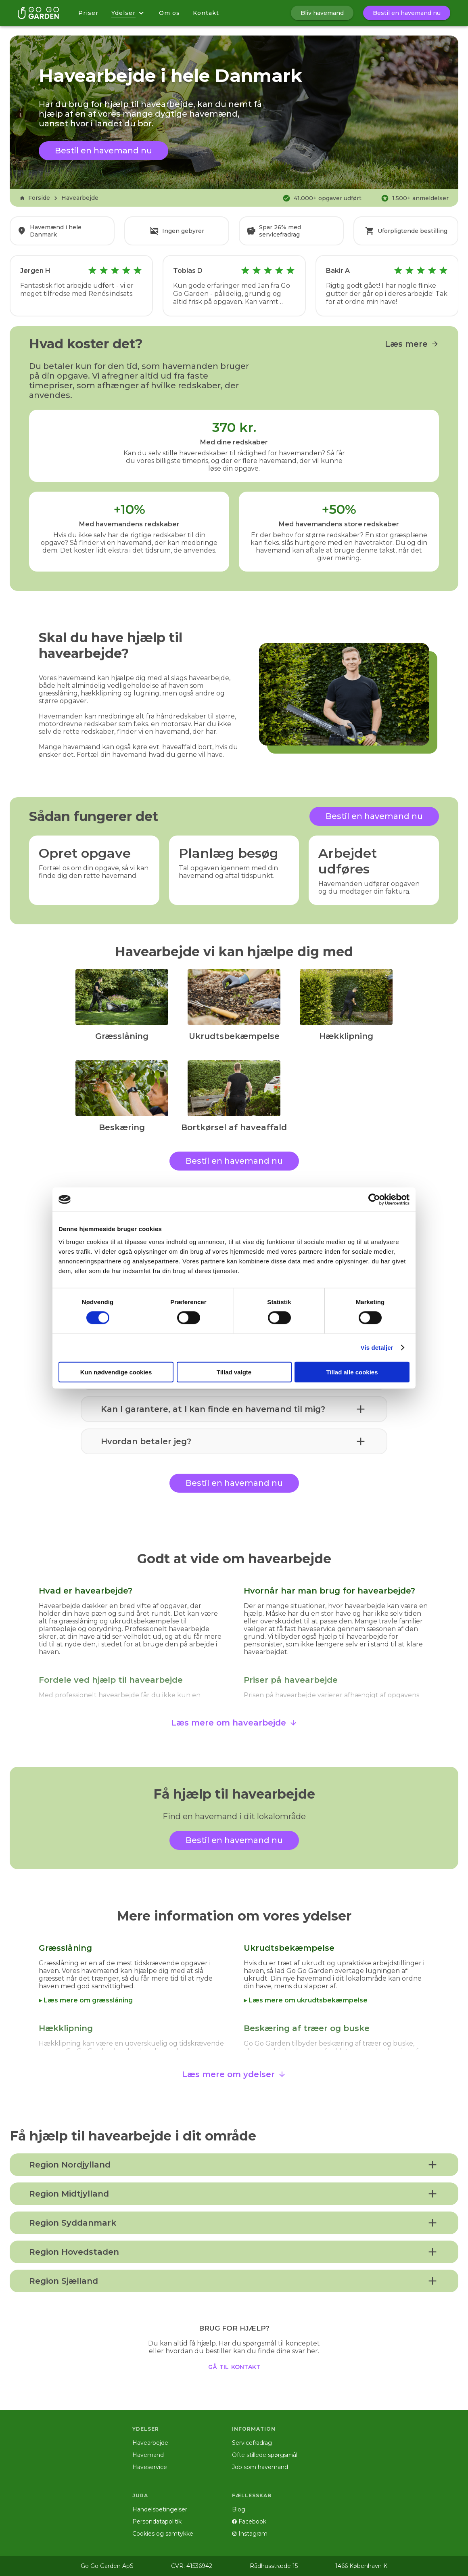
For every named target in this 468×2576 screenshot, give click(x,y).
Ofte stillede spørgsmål (264, 2455)
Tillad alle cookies (352, 1371)
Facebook (249, 2521)
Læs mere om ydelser (234, 2074)
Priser (88, 13)
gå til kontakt (234, 2366)
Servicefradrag (252, 2442)
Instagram (249, 2533)
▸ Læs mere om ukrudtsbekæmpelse (306, 2000)
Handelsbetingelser (159, 2509)
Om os (169, 13)
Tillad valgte (234, 1371)
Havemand (148, 2455)
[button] (234, 1409)
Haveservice (149, 2467)
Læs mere (412, 344)
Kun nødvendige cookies (116, 1371)
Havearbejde (79, 197)
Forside (34, 197)
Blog (238, 2509)
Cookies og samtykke (162, 2533)
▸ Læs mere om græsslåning (86, 2000)
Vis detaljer (377, 1347)
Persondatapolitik (157, 2521)
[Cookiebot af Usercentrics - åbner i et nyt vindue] (374, 1200)
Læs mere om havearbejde (234, 1723)
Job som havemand (260, 2467)
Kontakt (206, 13)
